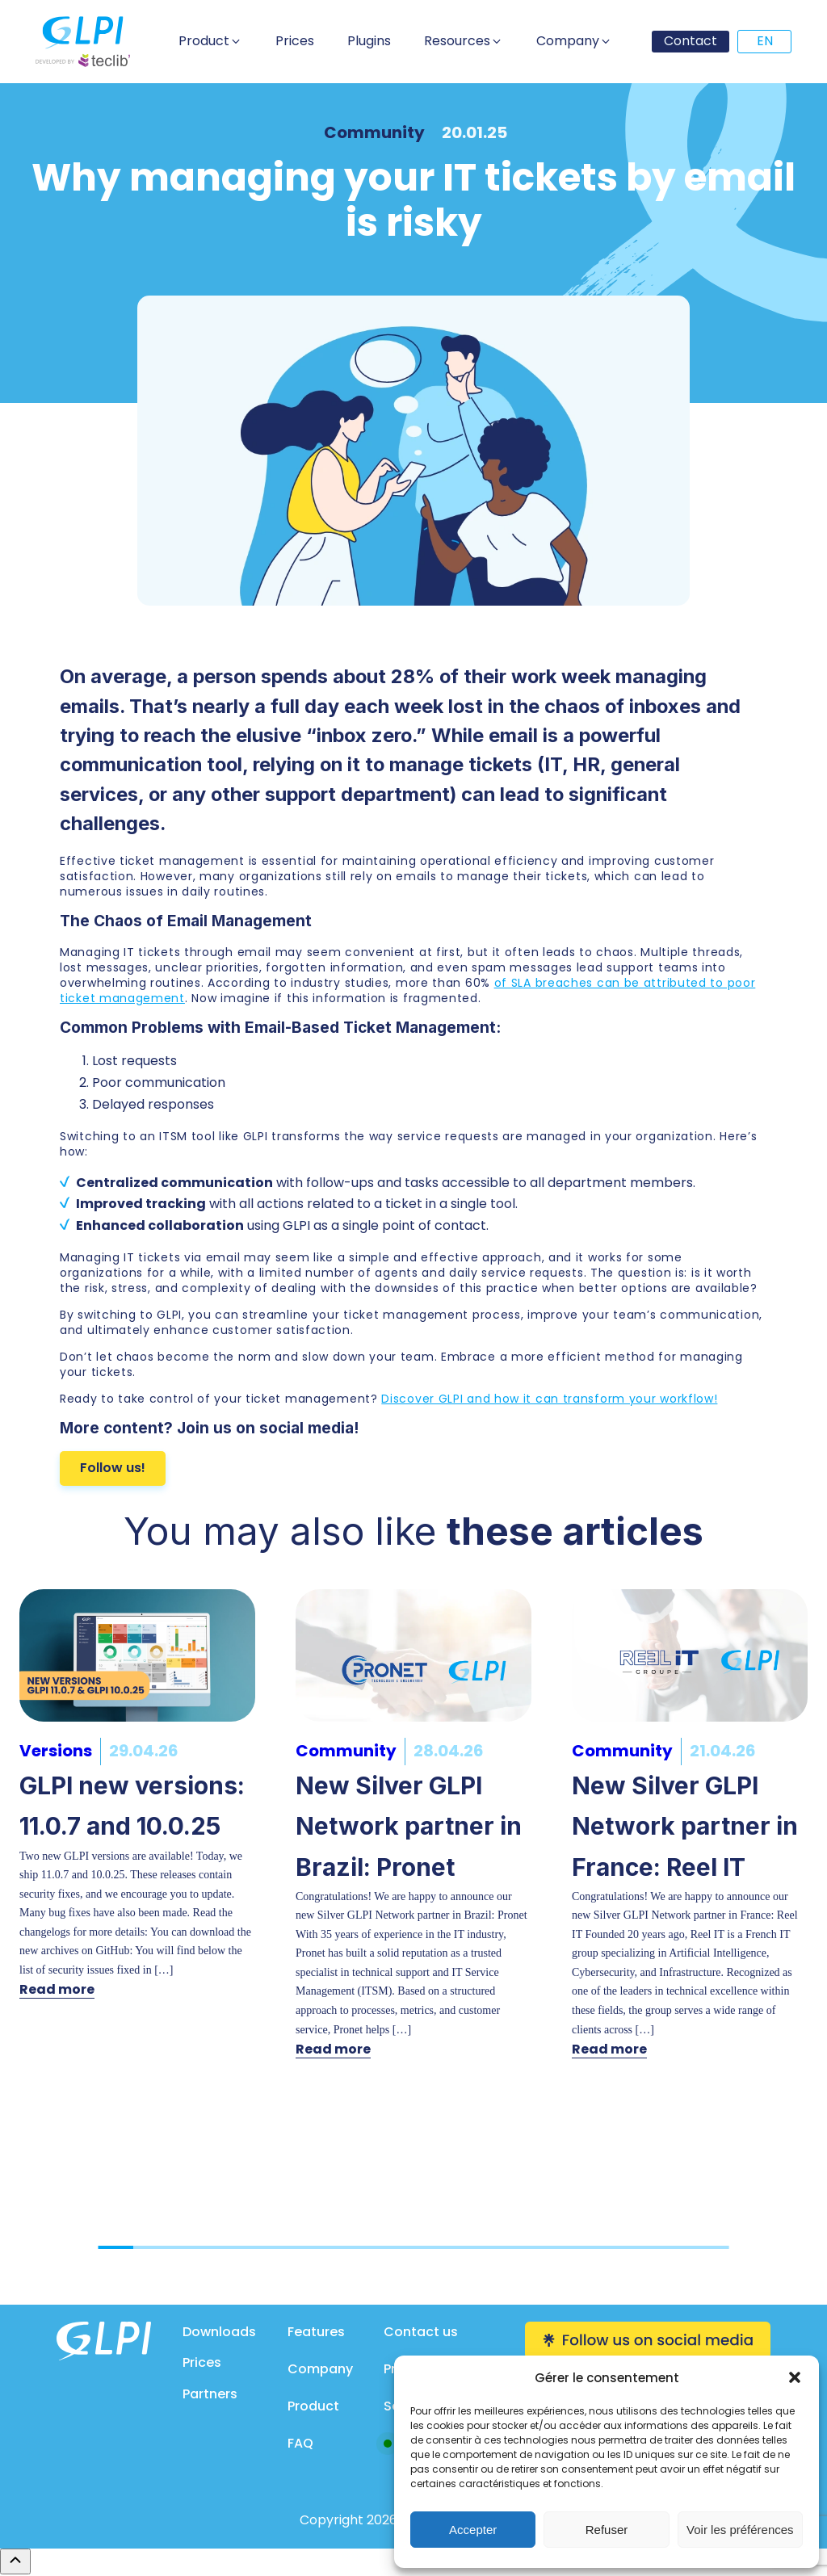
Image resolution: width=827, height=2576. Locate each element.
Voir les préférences (740, 2529)
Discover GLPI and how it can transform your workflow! (549, 1399)
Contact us (421, 2331)
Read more (56, 1989)
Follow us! (112, 1467)
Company (320, 2369)
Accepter (473, 2529)
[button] (795, 2377)
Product (313, 2406)
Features (316, 2331)
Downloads (219, 2331)
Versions (55, 1750)
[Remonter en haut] (15, 2561)
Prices (202, 2362)
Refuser (607, 2529)
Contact (690, 40)
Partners (210, 2394)
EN (765, 40)
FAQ (300, 2443)
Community (374, 132)
